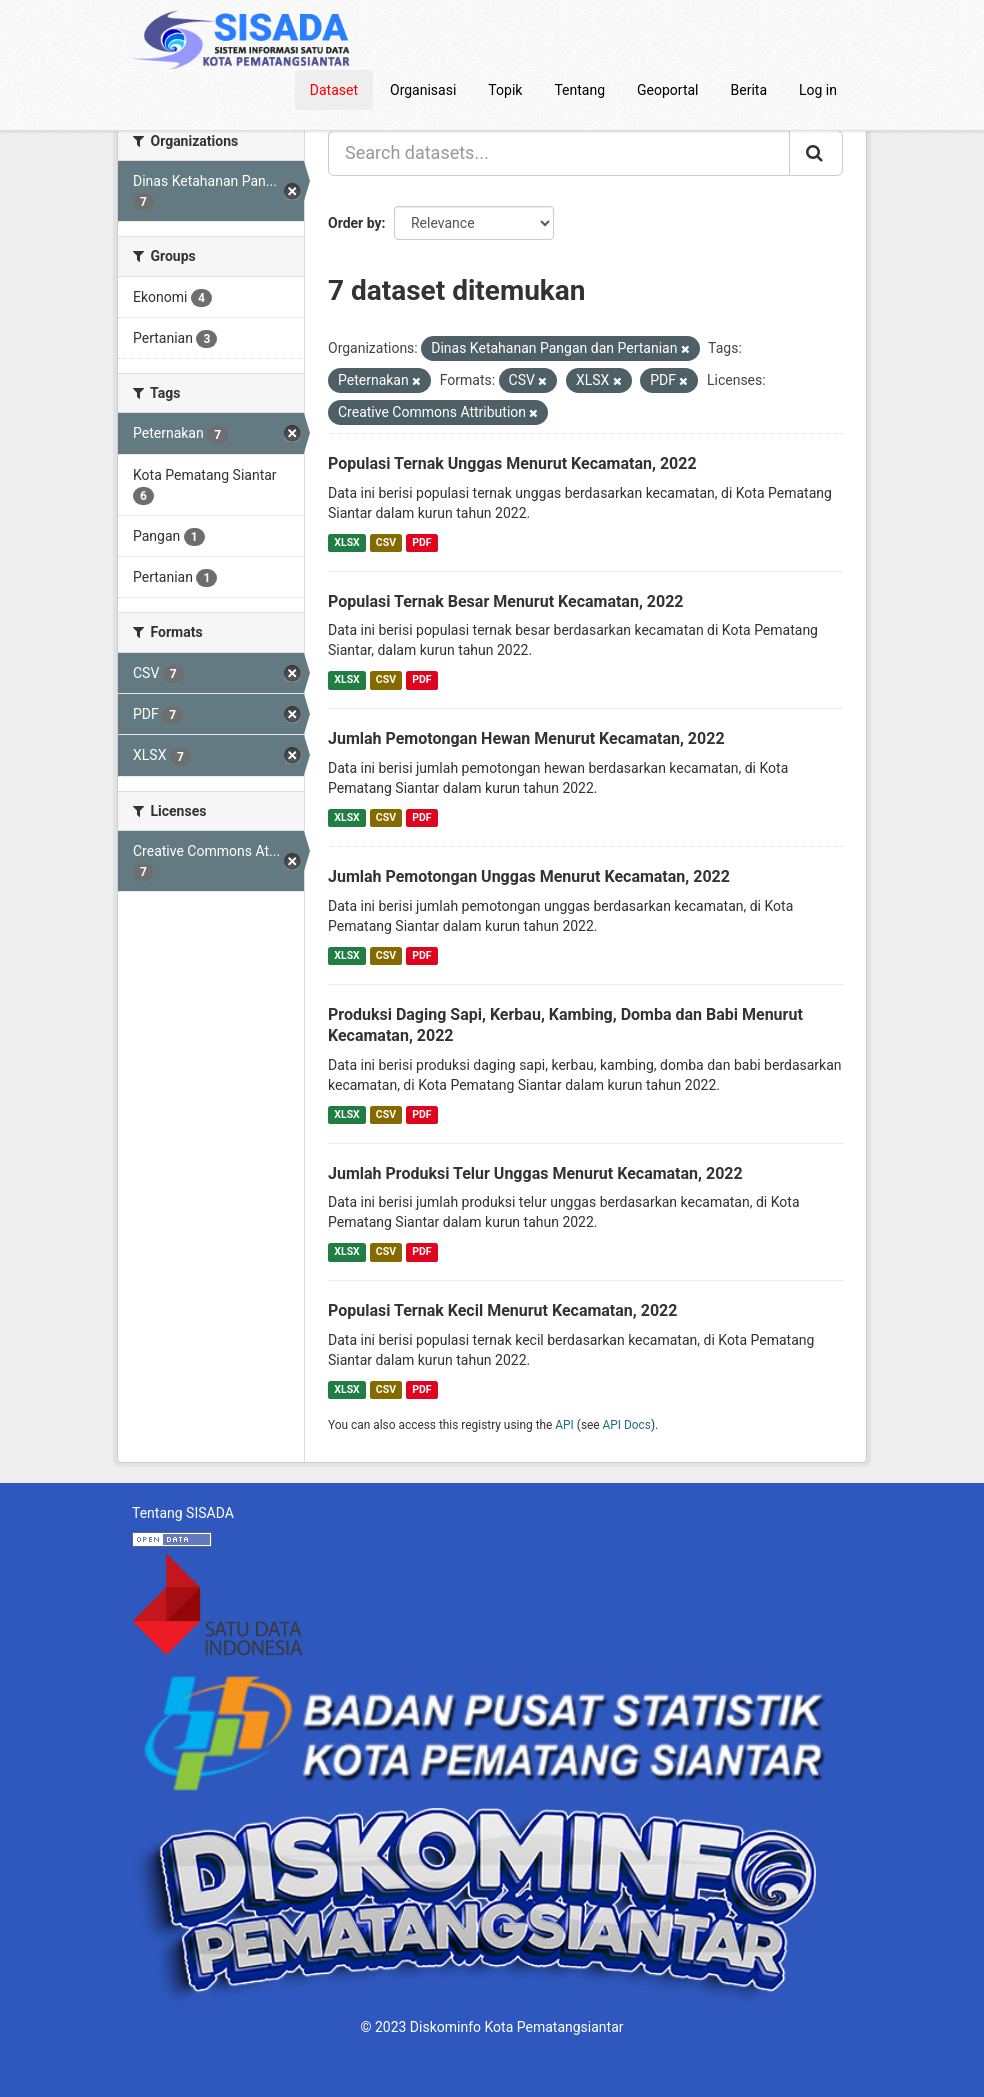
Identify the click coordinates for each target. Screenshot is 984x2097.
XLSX (346, 542)
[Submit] (816, 153)
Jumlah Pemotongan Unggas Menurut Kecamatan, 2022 (529, 876)
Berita (749, 90)
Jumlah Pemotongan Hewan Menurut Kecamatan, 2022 (526, 738)
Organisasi (423, 90)
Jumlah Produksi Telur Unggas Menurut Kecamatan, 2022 (535, 1173)
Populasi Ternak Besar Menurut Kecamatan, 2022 (506, 601)
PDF (421, 542)
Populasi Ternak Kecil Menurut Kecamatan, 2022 (502, 1310)
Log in (818, 90)
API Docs (627, 1425)
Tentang (579, 90)
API (564, 1425)
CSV (386, 542)
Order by (355, 223)
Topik (505, 90)
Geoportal (667, 90)
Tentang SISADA (183, 1513)
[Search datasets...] (559, 153)
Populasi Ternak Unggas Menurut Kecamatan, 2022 (512, 463)
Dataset (334, 90)
